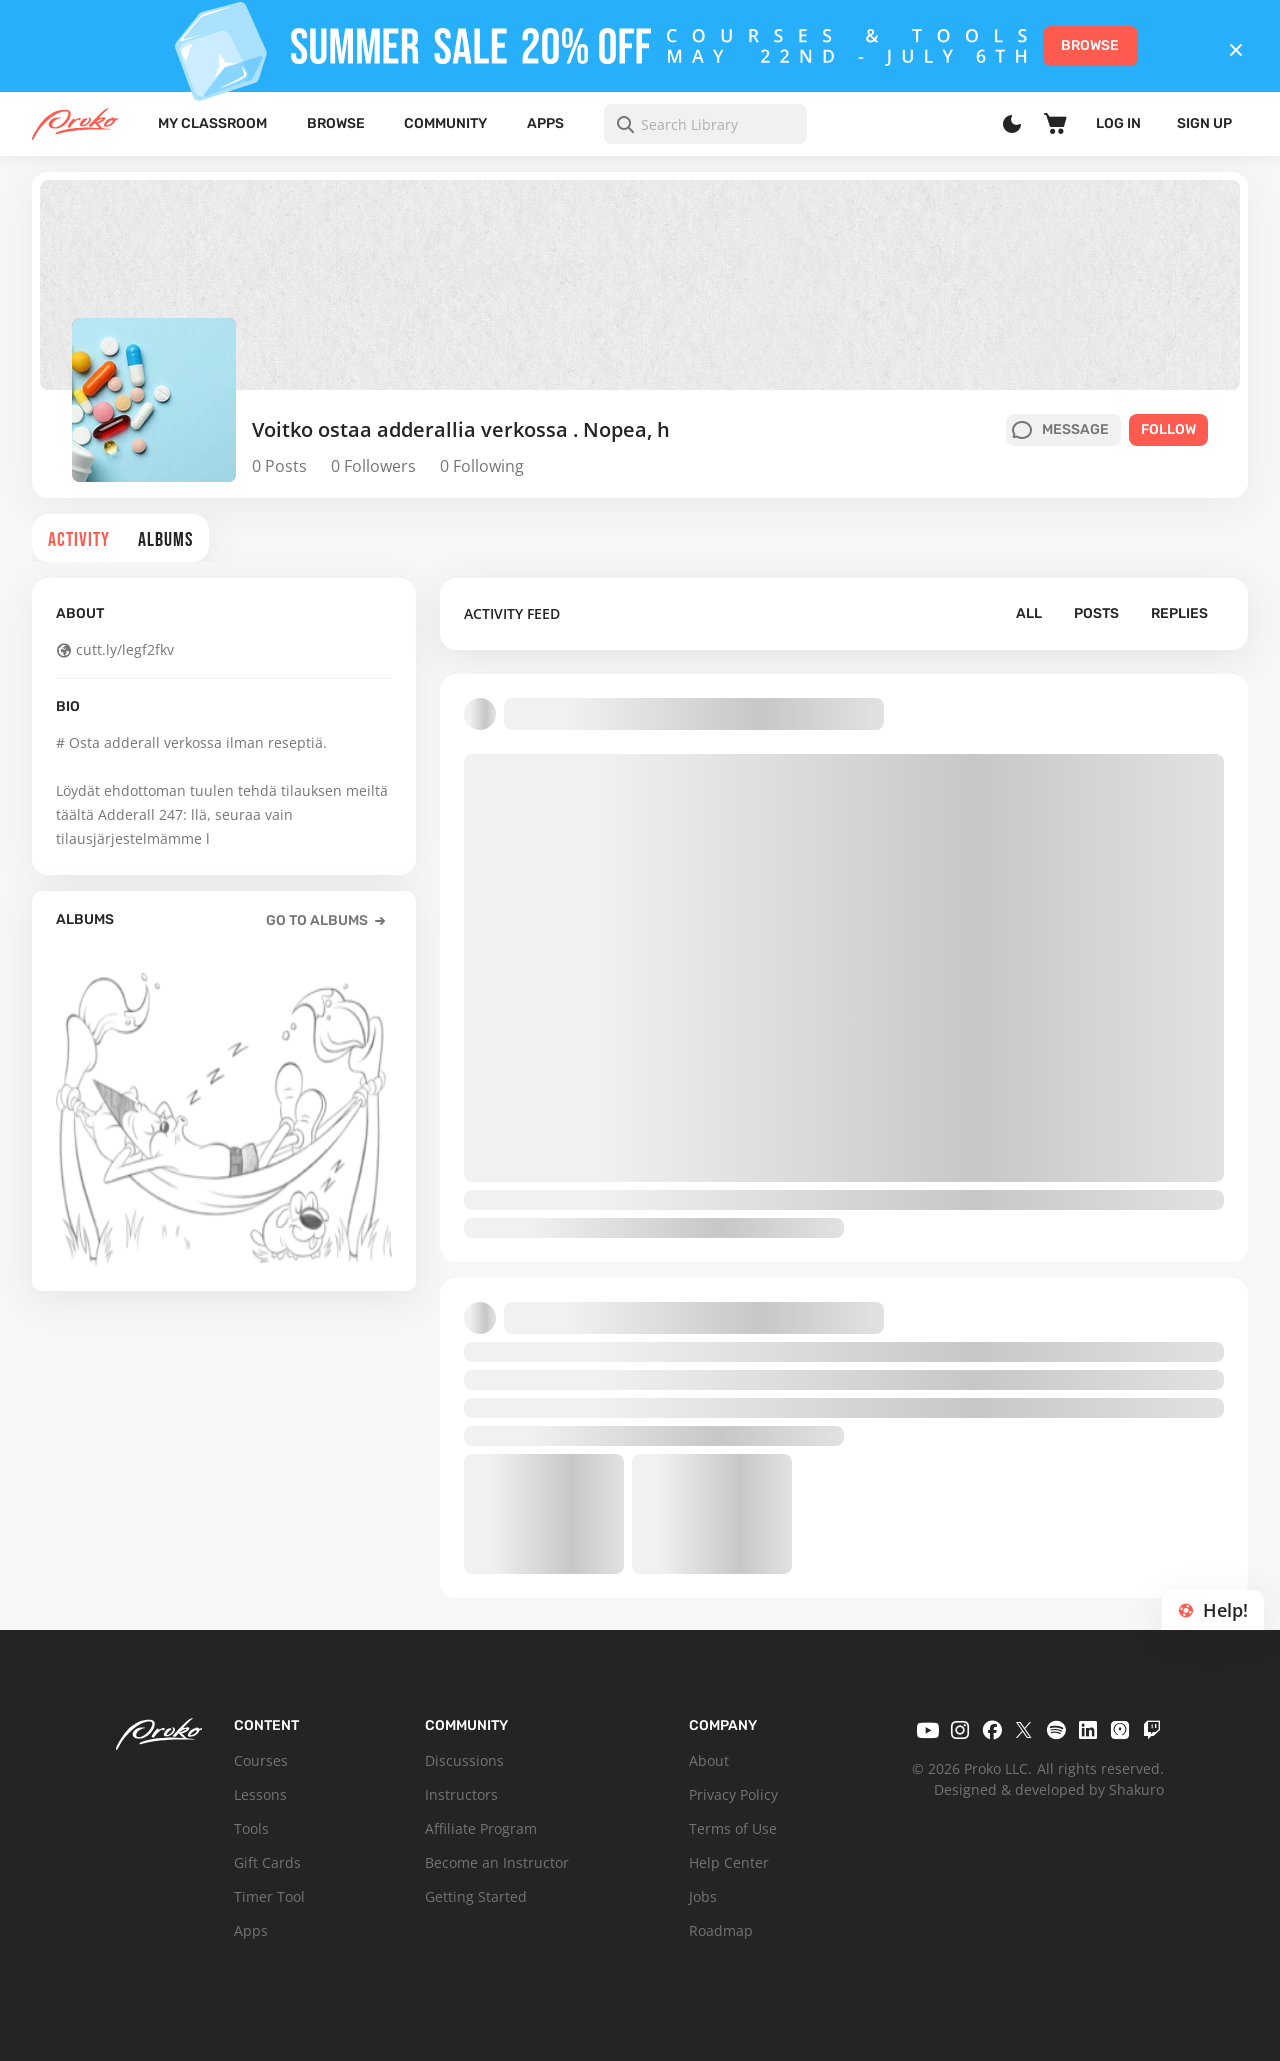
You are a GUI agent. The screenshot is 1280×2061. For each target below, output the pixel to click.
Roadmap (721, 1930)
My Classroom (212, 123)
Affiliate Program (481, 1828)
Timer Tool (269, 1896)
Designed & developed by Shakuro (1049, 1789)
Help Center (729, 1862)
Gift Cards (267, 1862)
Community (445, 123)
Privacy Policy (733, 1794)
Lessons (260, 1794)
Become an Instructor (497, 1862)
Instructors (461, 1794)
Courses (261, 1760)
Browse (336, 123)
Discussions (464, 1760)
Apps (545, 123)
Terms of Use (733, 1828)
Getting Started (476, 1896)
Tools (251, 1828)
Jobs (703, 1896)
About (709, 1760)
